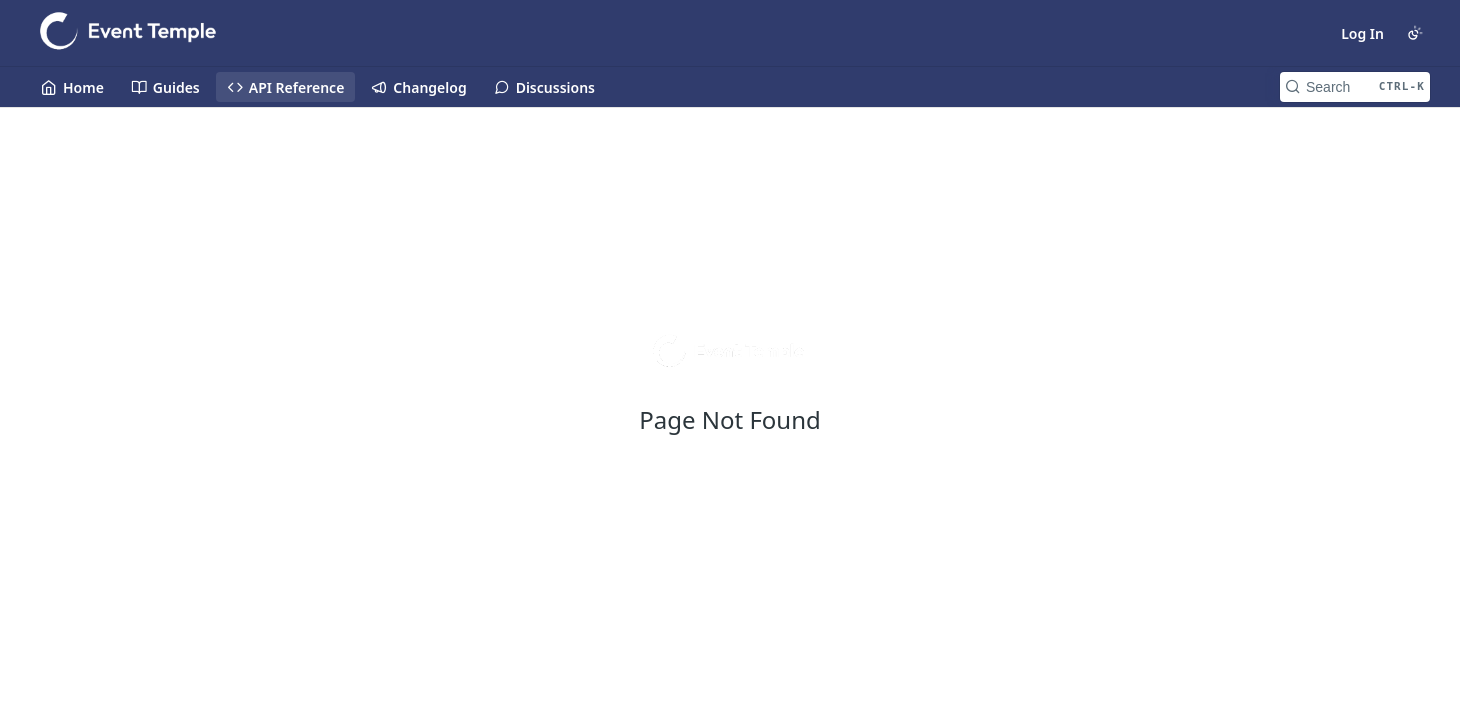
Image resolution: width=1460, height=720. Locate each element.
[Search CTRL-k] (1355, 87)
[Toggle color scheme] (1415, 33)
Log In (1362, 33)
